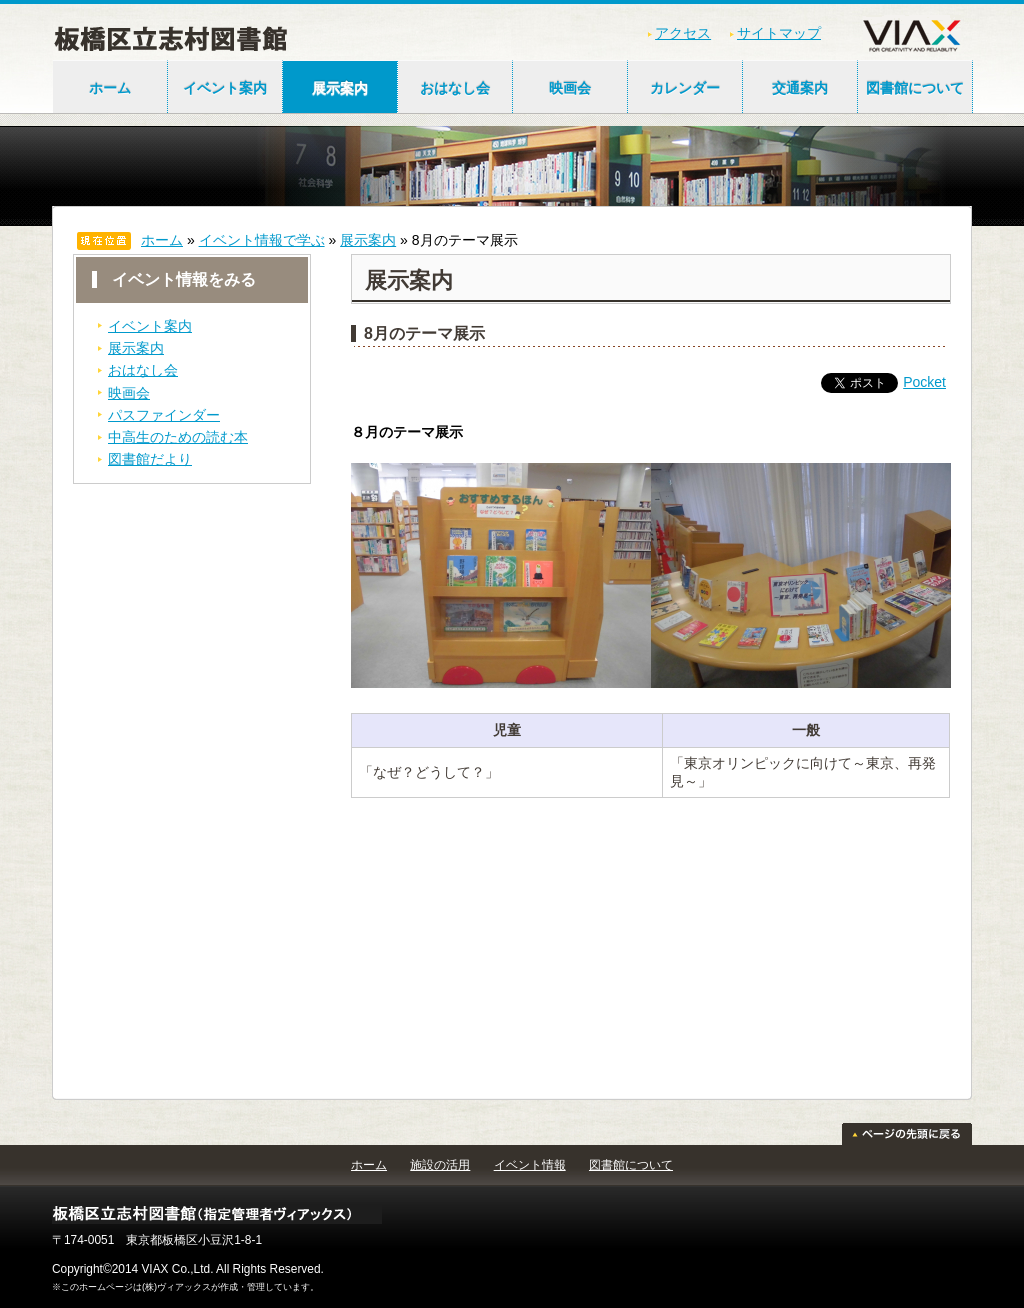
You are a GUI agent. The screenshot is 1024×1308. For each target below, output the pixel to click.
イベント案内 (225, 88)
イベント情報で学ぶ (262, 240)
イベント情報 (530, 1165)
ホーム (110, 88)
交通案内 (800, 88)
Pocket (924, 382)
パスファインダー (164, 415)
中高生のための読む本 (178, 437)
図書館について (915, 88)
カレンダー (685, 88)
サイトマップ (779, 33)
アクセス (683, 33)
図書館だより (150, 459)
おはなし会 (455, 88)
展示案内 (340, 88)
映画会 (570, 88)
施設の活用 (440, 1165)
